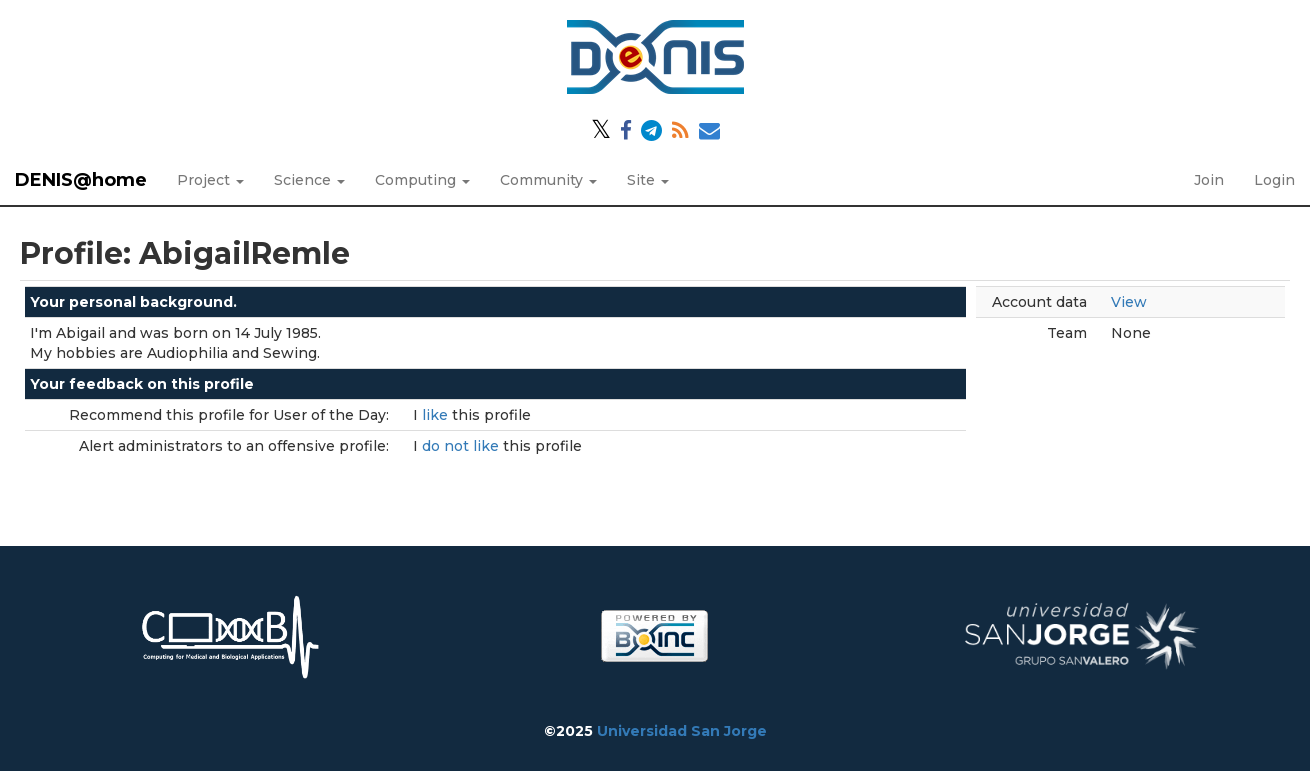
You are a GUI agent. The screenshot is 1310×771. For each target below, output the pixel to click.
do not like (462, 446)
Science (309, 180)
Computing (422, 180)
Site (648, 180)
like (437, 415)
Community (548, 180)
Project (210, 180)
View (1129, 302)
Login (1274, 180)
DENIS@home (81, 180)
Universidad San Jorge (682, 731)
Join (1209, 180)
